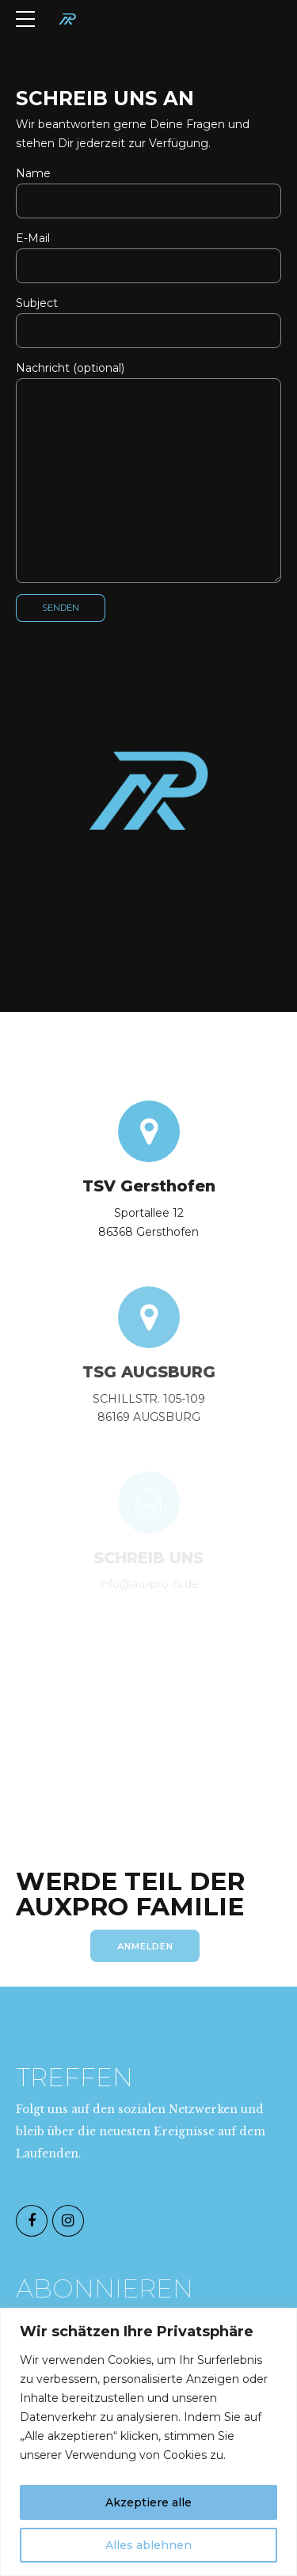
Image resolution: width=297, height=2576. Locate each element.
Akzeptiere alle (148, 2502)
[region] (148, 2442)
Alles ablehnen (148, 2545)
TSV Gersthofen (148, 1190)
